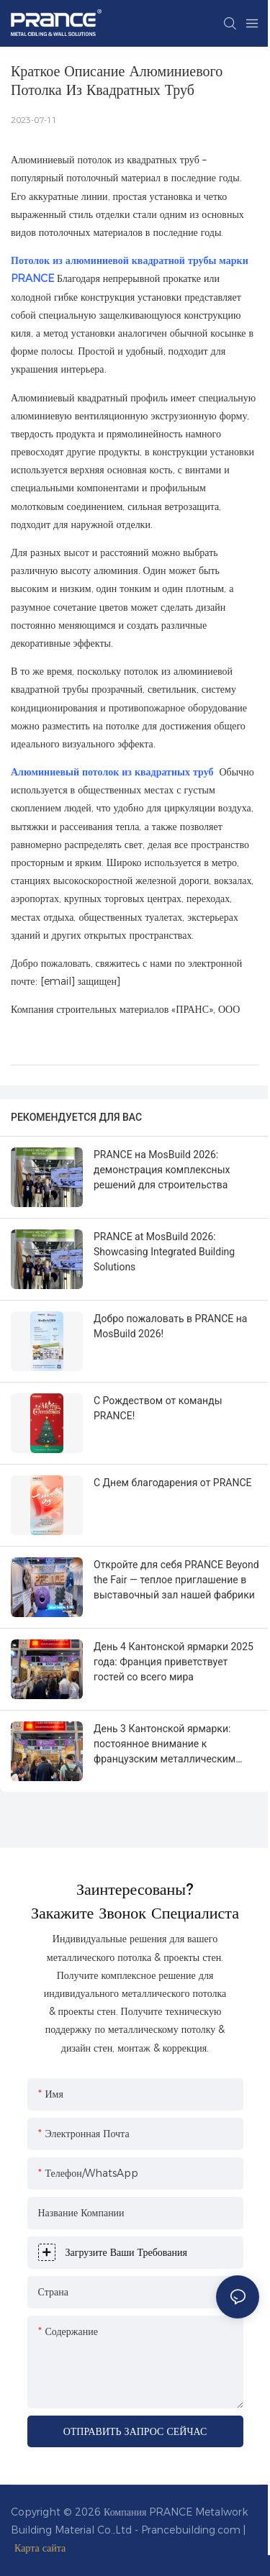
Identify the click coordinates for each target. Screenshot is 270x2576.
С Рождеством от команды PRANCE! (158, 1408)
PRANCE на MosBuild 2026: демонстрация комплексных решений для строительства (162, 1170)
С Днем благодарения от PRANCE (173, 1482)
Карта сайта (40, 2547)
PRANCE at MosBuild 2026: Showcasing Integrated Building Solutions (164, 1252)
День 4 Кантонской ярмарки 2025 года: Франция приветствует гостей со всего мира (173, 1662)
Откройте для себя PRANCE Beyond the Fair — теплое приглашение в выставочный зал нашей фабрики (176, 1580)
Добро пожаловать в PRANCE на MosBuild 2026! (170, 1326)
